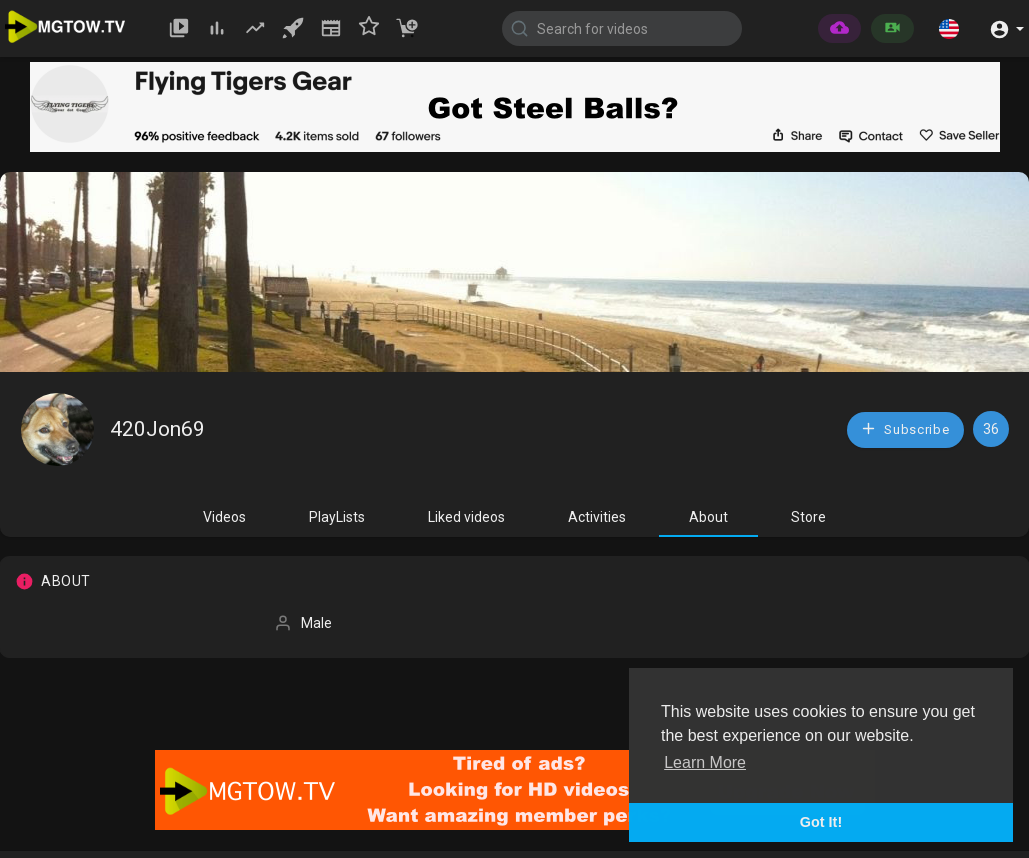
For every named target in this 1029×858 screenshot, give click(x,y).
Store (808, 517)
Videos (224, 517)
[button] (949, 28)
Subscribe (905, 428)
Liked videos (466, 517)
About (708, 517)
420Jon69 (157, 429)
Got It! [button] (821, 822)
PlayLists (337, 517)
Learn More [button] (705, 762)
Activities (597, 517)
